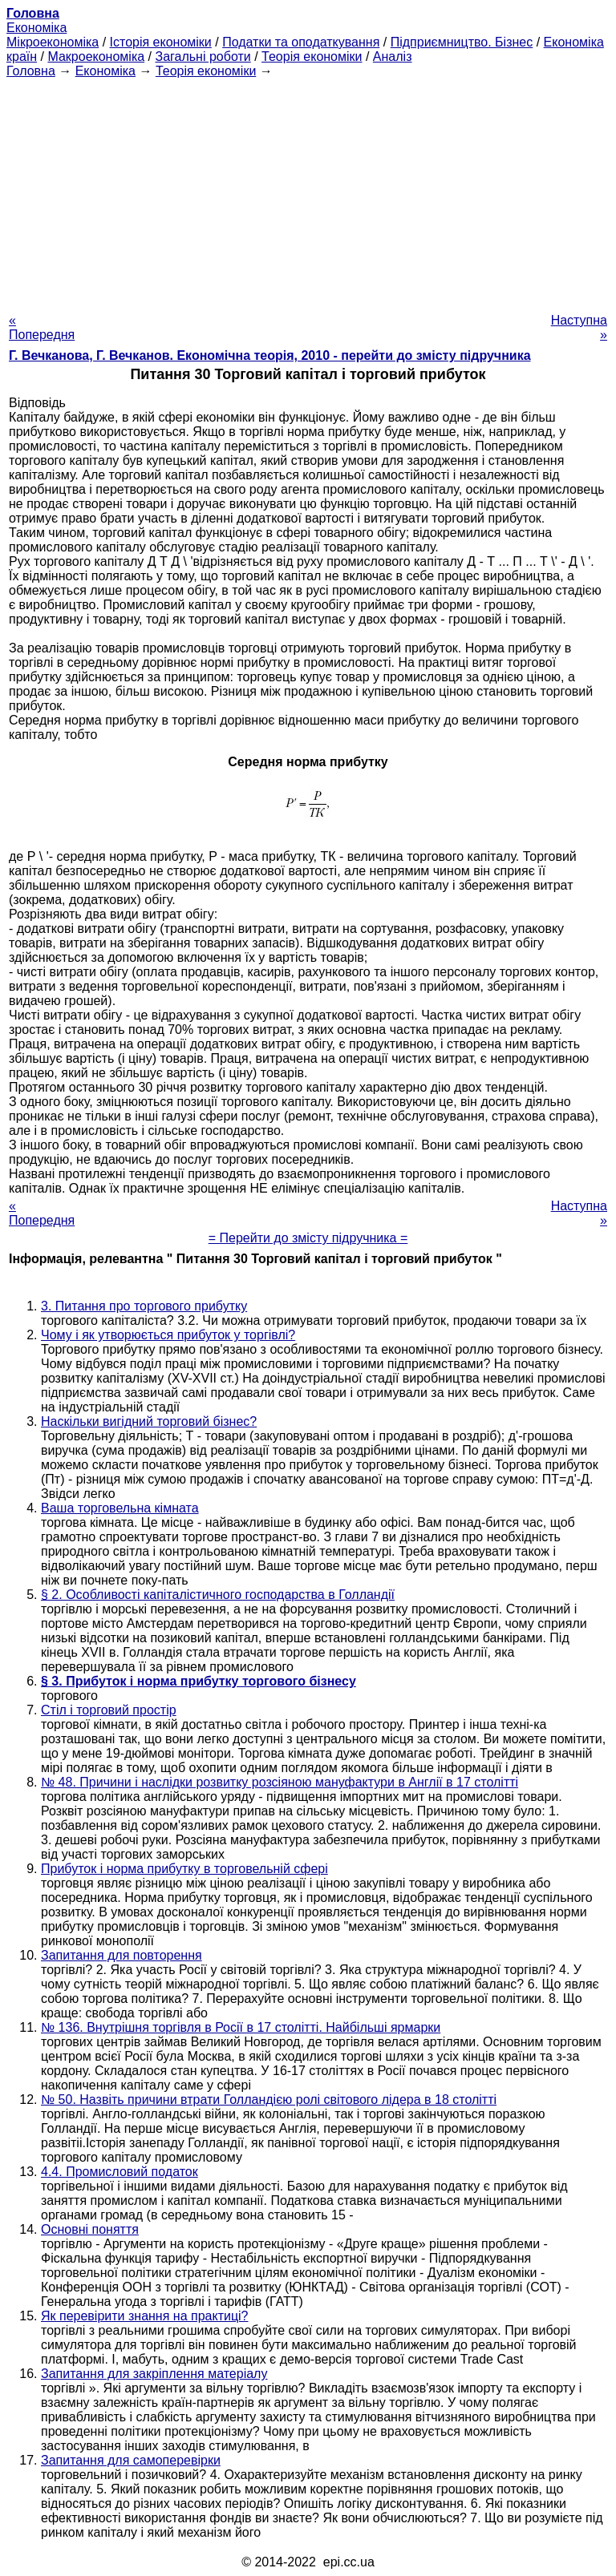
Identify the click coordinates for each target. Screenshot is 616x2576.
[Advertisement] (308, 191)
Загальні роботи (202, 56)
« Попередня (42, 327)
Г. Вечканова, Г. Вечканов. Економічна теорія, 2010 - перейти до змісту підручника (270, 355)
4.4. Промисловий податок (119, 2171)
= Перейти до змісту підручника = (308, 1238)
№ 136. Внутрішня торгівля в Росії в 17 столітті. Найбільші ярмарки (240, 2027)
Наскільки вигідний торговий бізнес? (149, 1421)
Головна (30, 71)
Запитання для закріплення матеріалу (154, 2373)
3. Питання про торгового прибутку (144, 1306)
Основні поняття (90, 2229)
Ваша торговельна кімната (120, 1508)
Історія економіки (161, 42)
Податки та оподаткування (300, 42)
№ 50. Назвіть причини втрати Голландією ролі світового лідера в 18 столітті (268, 2099)
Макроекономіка (95, 56)
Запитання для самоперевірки (131, 2460)
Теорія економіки (311, 56)
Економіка (36, 27)
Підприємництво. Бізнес (462, 42)
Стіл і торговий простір (108, 1710)
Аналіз (392, 56)
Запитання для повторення (121, 1955)
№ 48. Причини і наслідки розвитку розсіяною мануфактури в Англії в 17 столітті (279, 1782)
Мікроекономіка (52, 42)
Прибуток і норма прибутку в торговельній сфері (184, 1868)
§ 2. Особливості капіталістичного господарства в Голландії (218, 1594)
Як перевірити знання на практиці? (145, 2316)
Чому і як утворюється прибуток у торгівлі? (168, 1335)
